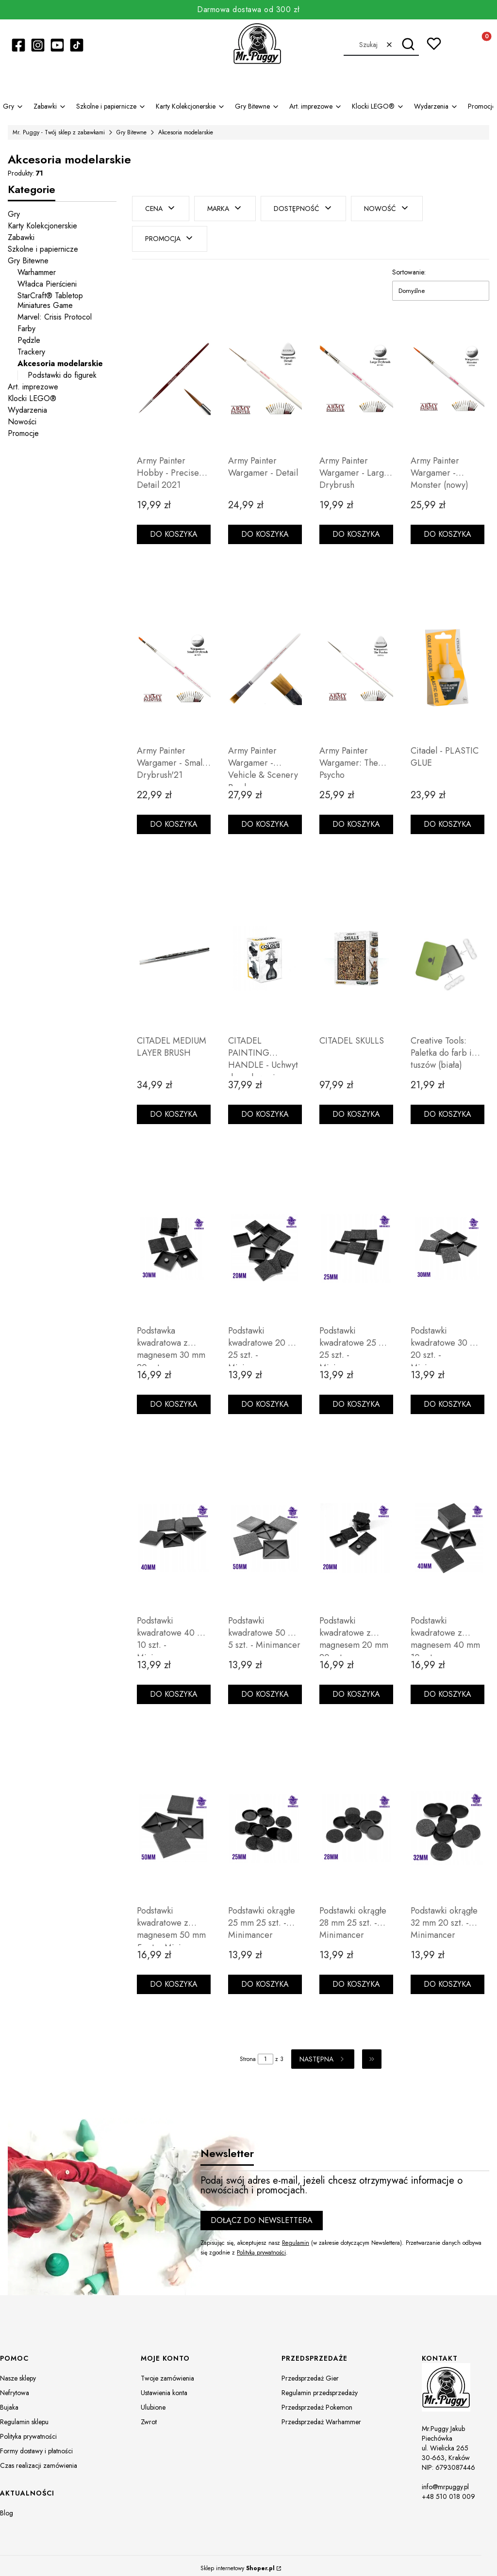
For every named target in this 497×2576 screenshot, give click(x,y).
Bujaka (9, 2402)
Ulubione (153, 2402)
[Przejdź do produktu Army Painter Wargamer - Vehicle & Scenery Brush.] (265, 663)
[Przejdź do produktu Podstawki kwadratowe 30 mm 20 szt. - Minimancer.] (447, 1243)
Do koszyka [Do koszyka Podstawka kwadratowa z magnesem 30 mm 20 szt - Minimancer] (174, 1399)
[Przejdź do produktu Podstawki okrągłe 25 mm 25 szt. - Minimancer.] (265, 1823)
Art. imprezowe (33, 386)
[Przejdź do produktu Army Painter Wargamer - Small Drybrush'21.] (174, 663)
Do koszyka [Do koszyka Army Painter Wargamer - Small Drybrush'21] (174, 819)
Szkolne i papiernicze (43, 249)
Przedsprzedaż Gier (310, 2373)
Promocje (23, 433)
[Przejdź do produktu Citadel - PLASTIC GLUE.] (447, 663)
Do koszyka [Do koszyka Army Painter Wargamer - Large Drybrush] (356, 529)
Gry (14, 214)
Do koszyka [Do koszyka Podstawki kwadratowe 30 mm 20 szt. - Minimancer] (447, 1399)
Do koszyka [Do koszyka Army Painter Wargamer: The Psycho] (356, 819)
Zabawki (21, 237)
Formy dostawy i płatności (36, 2446)
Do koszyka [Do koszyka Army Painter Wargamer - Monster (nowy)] (447, 529)
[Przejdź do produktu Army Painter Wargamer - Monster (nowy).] (447, 373)
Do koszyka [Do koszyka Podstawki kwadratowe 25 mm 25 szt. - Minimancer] (356, 1399)
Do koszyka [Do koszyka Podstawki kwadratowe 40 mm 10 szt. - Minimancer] (174, 1689)
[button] (408, 44)
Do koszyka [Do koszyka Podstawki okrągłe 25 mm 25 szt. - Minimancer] (265, 1979)
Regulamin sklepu (24, 2417)
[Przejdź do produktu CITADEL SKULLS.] (356, 953)
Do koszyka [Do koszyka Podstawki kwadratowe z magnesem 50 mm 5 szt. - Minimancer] (174, 1979)
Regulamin (295, 2237)
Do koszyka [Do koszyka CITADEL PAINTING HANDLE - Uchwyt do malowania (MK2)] (265, 1109)
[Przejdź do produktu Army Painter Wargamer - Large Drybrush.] (356, 373)
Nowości (22, 421)
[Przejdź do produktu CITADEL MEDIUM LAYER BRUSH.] (174, 953)
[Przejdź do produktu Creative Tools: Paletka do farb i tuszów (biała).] (447, 953)
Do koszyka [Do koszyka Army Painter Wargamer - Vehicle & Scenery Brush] (265, 819)
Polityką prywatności (261, 2247)
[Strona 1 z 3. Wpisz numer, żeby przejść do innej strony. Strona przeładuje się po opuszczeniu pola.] (265, 2054)
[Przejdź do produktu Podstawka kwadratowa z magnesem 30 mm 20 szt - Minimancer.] (174, 1243)
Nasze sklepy (18, 2373)
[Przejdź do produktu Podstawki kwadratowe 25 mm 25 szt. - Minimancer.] (356, 1243)
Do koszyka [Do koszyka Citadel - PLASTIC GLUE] (447, 819)
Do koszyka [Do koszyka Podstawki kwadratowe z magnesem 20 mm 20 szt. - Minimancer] (356, 1689)
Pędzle (28, 340)
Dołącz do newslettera (262, 2215)
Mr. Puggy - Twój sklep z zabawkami (59, 132)
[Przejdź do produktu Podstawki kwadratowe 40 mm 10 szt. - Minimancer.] (174, 1533)
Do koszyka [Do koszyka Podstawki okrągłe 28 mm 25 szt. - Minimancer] (356, 1979)
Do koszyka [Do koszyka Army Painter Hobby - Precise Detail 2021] (174, 529)
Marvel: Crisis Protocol (54, 316)
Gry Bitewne (131, 132)
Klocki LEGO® (32, 398)
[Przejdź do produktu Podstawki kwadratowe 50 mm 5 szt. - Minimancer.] (265, 1533)
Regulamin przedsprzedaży (320, 2388)
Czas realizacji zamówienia (38, 2460)
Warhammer (36, 272)
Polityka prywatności (28, 2431)
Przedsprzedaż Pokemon (317, 2402)
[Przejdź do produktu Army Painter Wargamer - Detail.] (265, 373)
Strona (248, 2054)
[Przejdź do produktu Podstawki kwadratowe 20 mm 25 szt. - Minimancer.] (265, 1243)
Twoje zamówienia (167, 2373)
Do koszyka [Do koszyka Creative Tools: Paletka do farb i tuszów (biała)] (447, 1109)
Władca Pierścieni (47, 284)
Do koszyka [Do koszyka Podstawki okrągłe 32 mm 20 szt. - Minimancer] (447, 1979)
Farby (26, 328)
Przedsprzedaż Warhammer (321, 2417)
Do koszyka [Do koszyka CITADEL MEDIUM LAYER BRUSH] (174, 1109)
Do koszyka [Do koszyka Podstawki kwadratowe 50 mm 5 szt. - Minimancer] (265, 1689)
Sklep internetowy (237, 2563)
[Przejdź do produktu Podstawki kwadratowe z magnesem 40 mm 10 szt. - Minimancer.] (447, 1533)
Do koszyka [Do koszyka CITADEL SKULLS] (356, 1109)
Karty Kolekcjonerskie (42, 225)
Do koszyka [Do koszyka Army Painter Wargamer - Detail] (265, 529)
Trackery (31, 351)
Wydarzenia (27, 410)
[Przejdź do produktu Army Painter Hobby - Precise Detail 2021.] (174, 373)
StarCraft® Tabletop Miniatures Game (50, 300)
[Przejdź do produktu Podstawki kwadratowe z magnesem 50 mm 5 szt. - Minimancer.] (174, 1823)
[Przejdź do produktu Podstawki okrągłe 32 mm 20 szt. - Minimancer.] (447, 1823)
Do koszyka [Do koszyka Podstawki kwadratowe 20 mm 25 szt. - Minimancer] (265, 1399)
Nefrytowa (14, 2388)
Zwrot (149, 2417)
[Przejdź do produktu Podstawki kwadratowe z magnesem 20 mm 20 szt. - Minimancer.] (356, 1533)
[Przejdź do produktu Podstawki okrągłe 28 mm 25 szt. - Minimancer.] (356, 1823)
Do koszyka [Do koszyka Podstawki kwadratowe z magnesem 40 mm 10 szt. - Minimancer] (447, 1689)
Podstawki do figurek (62, 375)
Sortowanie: (409, 267)
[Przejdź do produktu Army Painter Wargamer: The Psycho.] (356, 663)
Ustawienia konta (164, 2388)
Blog (6, 2508)
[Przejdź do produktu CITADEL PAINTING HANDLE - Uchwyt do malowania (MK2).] (265, 953)
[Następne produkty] (322, 2054)
